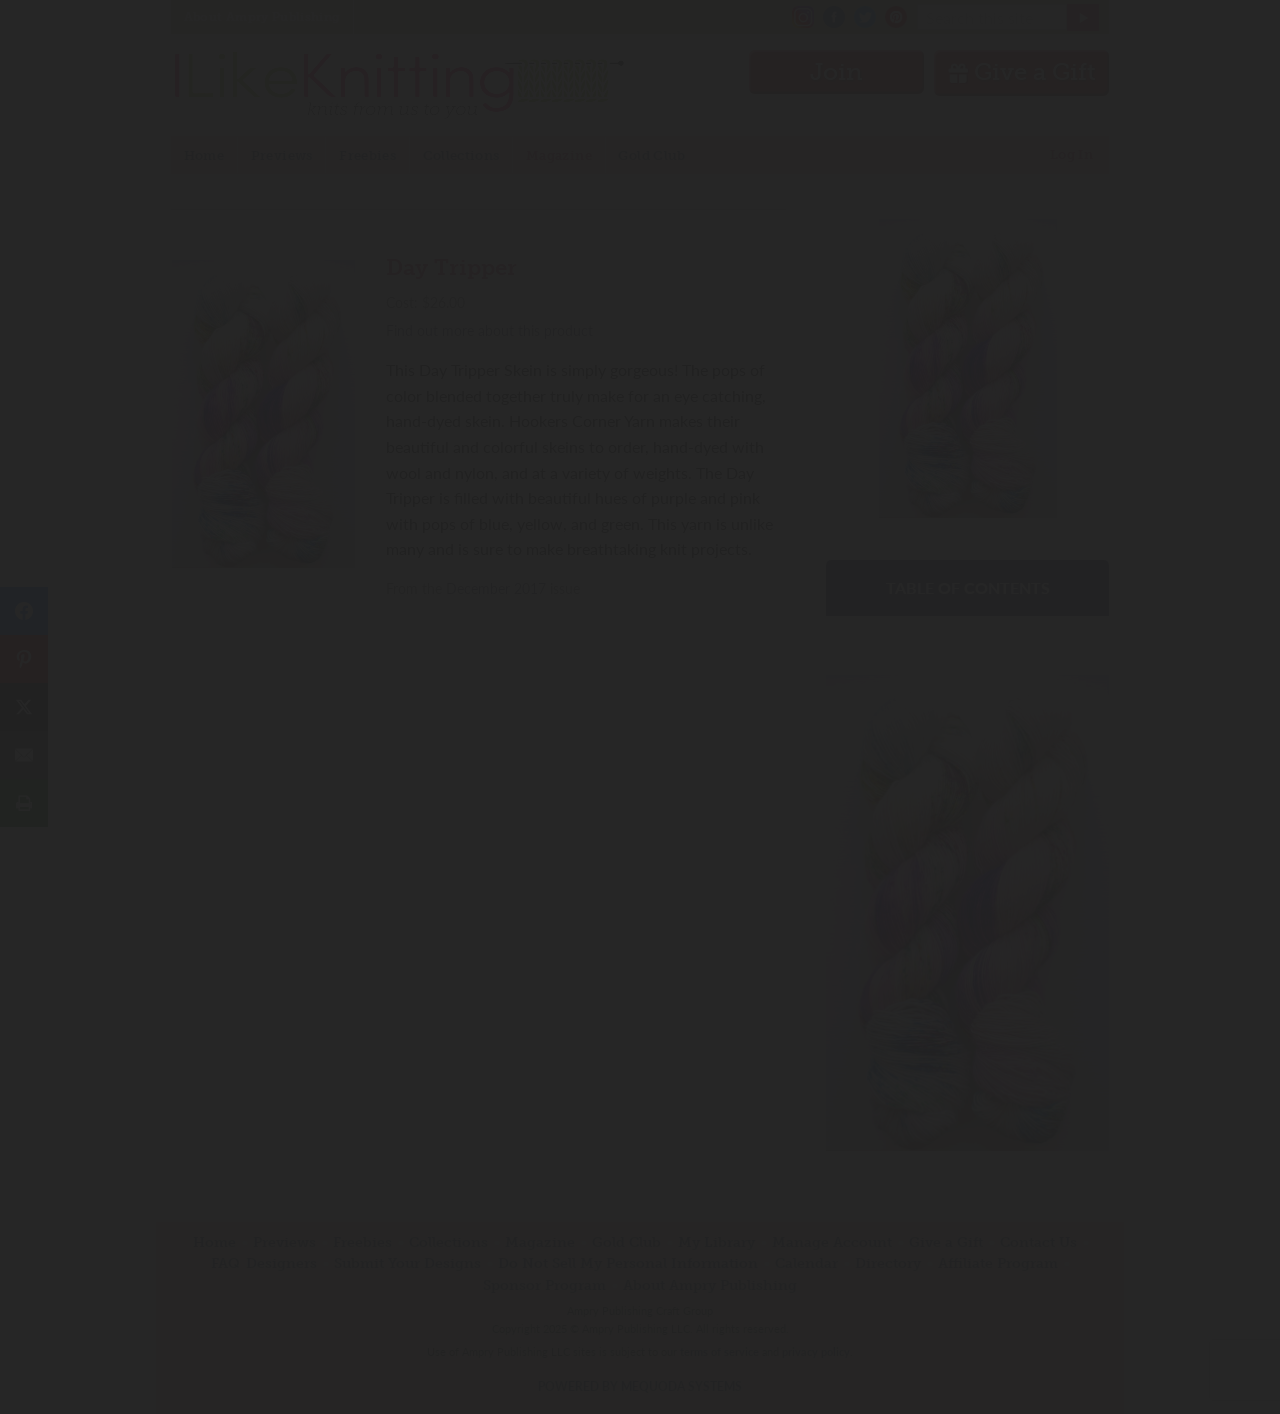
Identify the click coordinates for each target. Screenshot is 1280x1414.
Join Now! (640, 797)
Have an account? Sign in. (640, 968)
